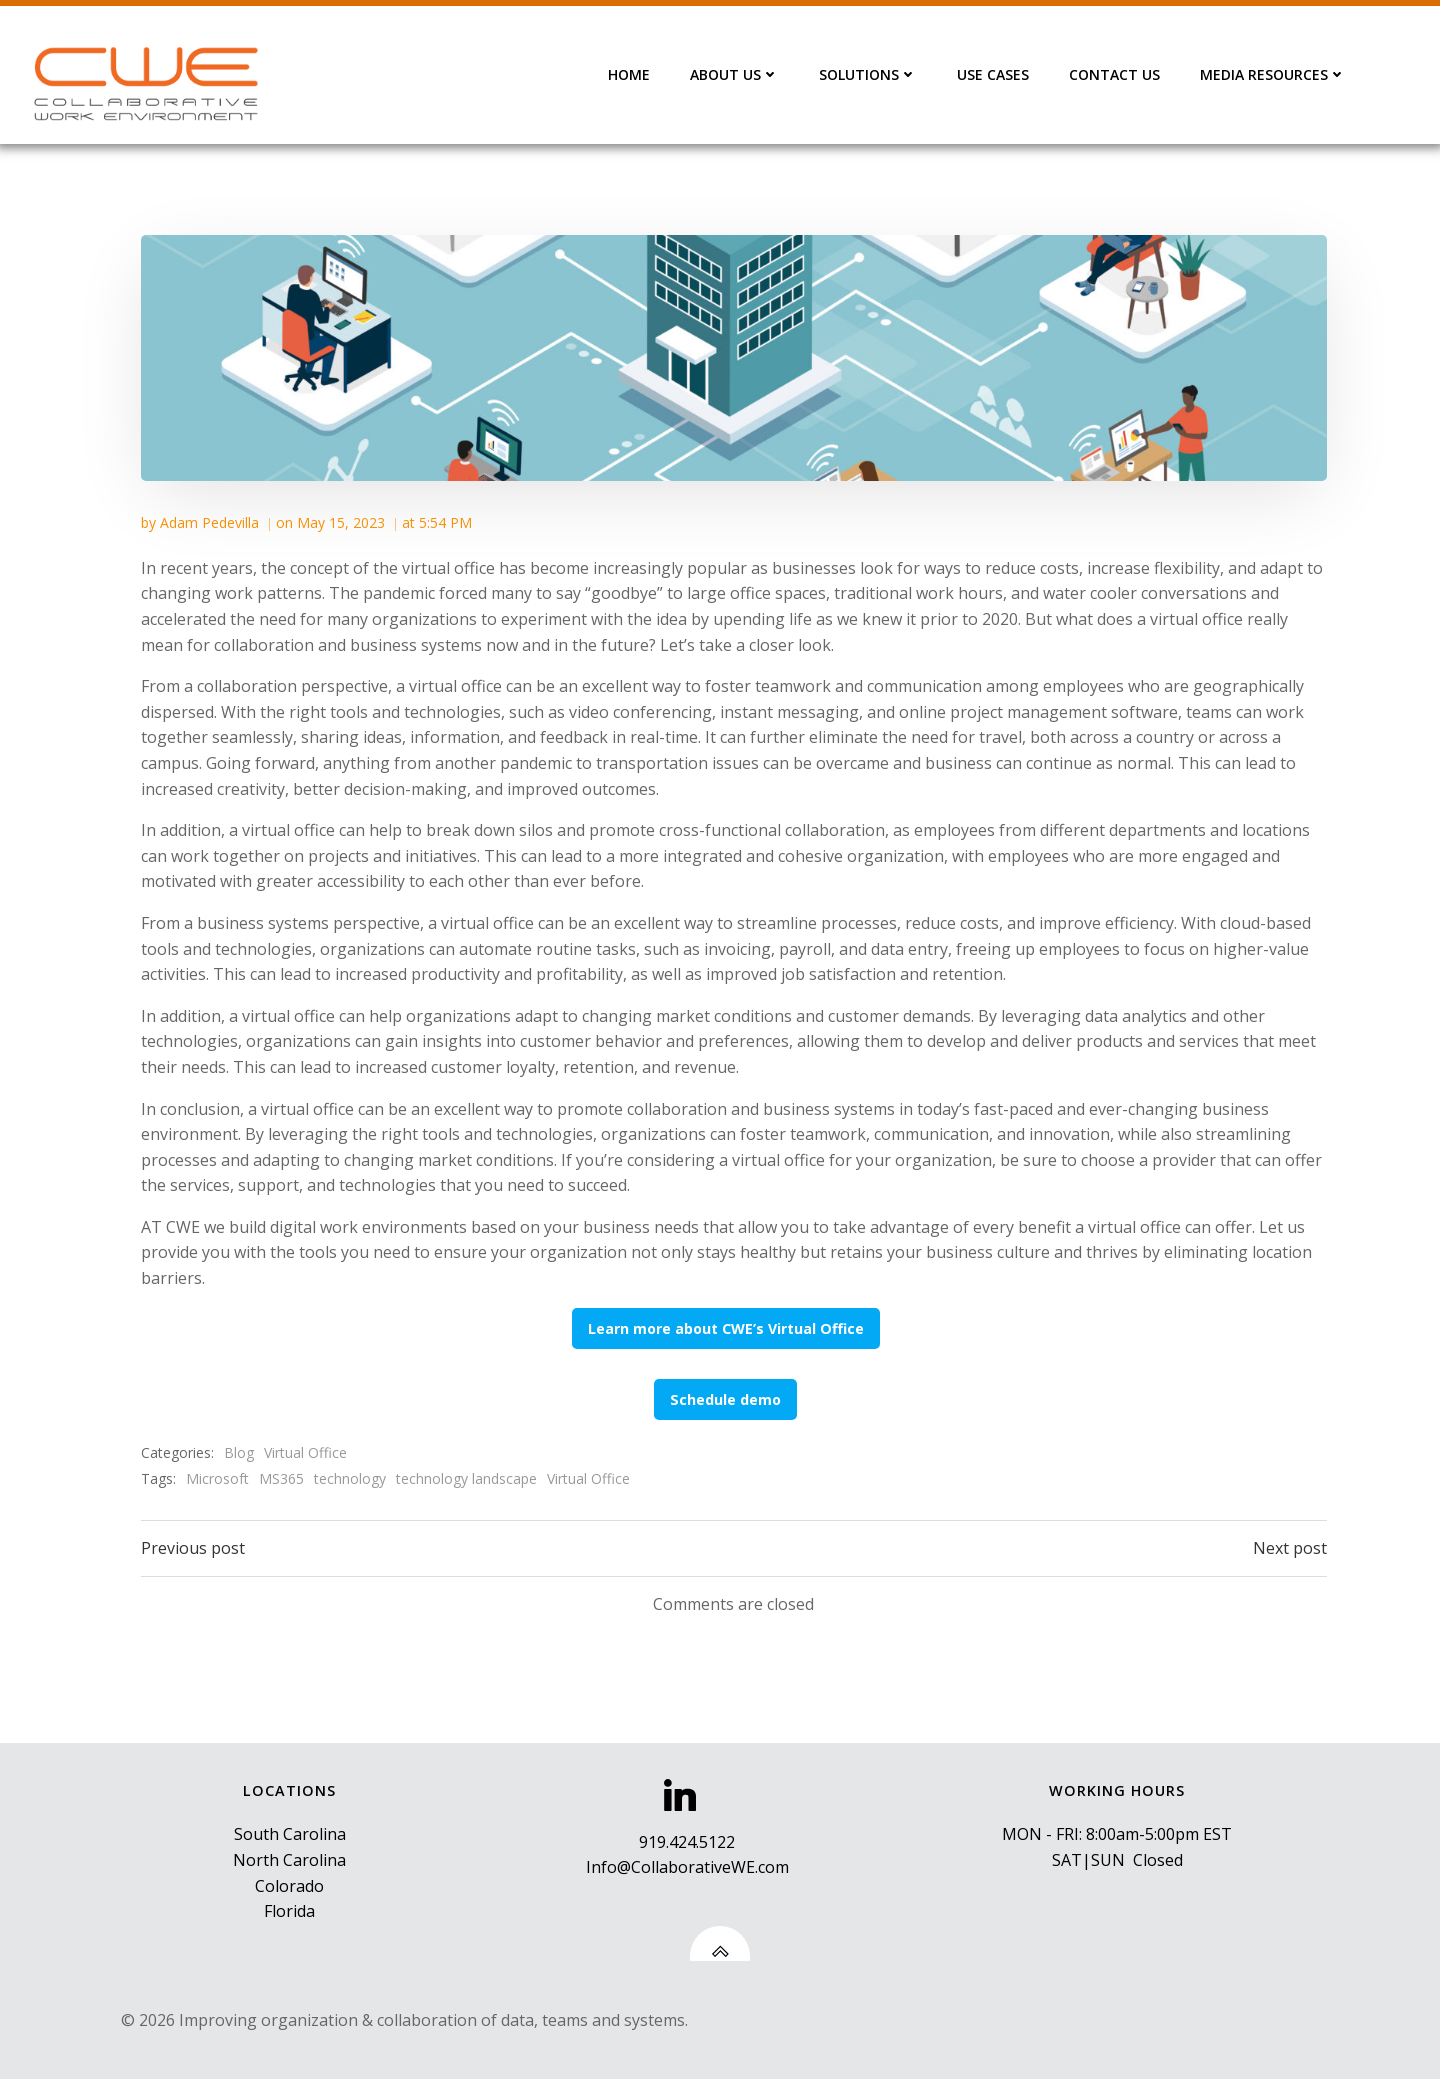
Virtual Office (306, 1451)
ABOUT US (736, 74)
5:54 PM (446, 520)
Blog (240, 1451)
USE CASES (995, 74)
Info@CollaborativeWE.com (687, 1869)
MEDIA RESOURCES (1275, 74)
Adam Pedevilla (210, 520)
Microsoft (218, 1476)
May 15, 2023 (342, 520)
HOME (631, 74)
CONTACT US (1116, 74)
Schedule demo (727, 1397)
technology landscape (467, 1476)
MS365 (282, 1476)
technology (351, 1476)
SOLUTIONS (870, 74)
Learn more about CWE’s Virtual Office (727, 1326)
